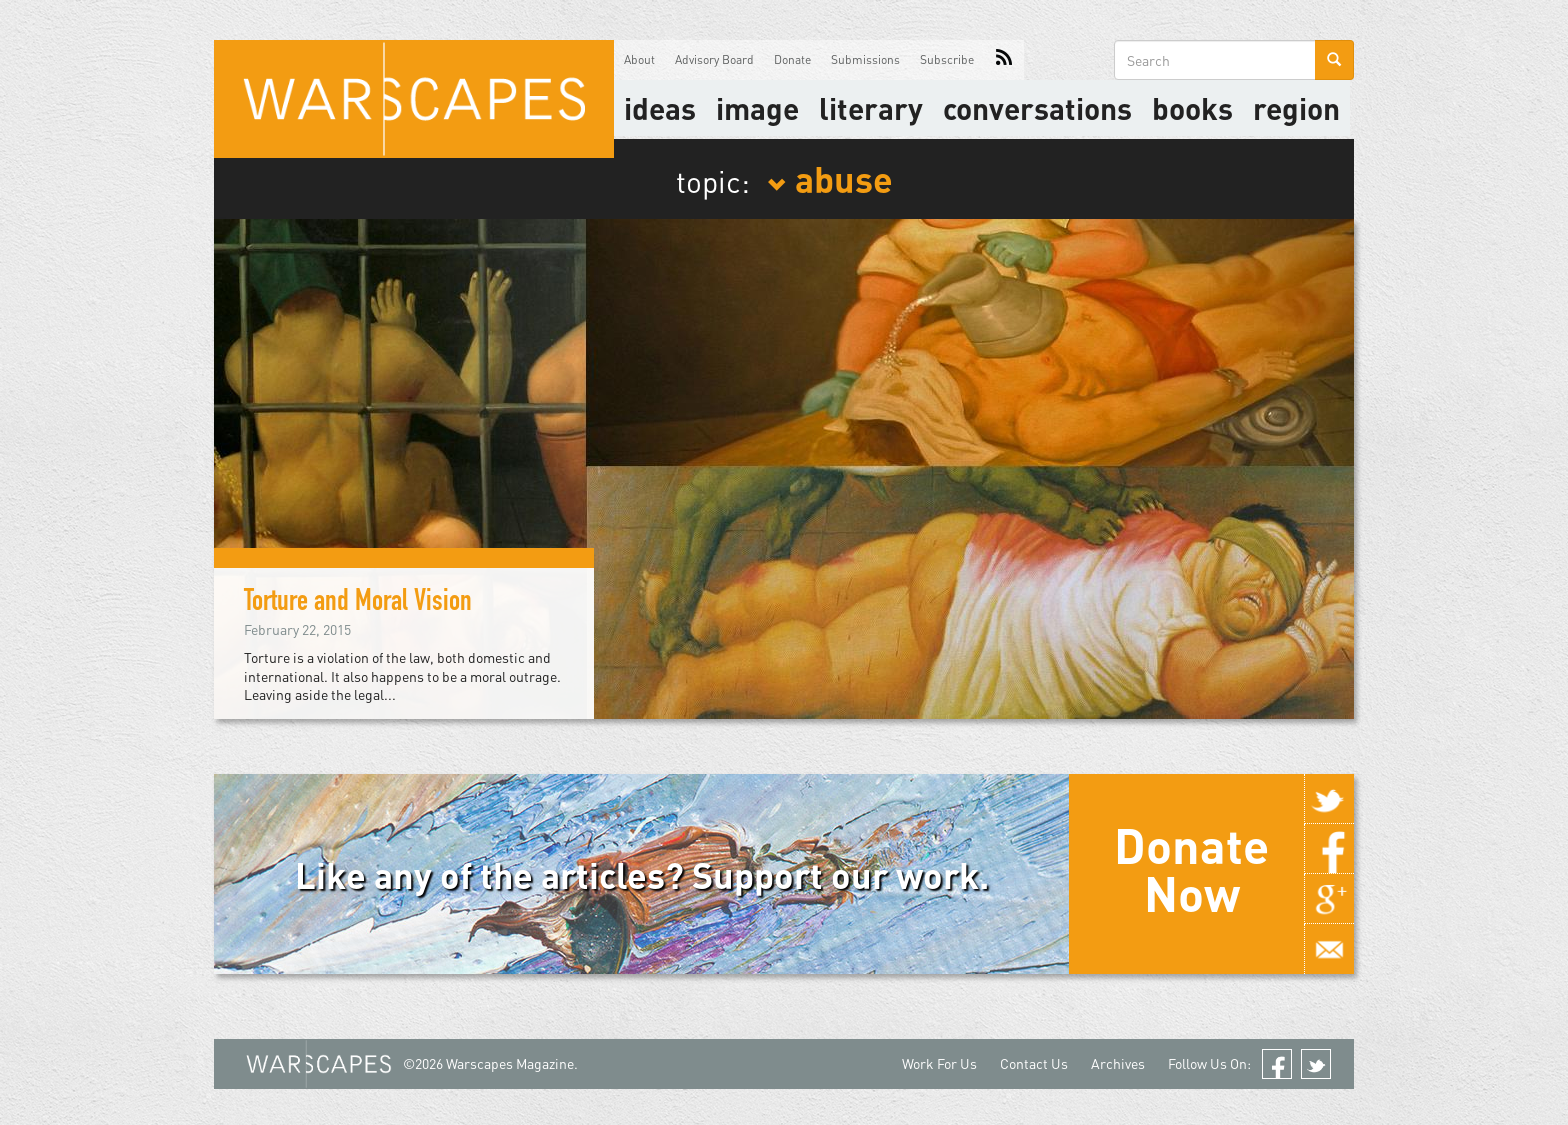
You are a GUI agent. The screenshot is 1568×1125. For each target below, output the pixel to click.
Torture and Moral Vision (358, 604)
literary (871, 108)
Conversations (1037, 108)
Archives (1118, 1063)
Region (1296, 108)
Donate (792, 59)
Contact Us (1034, 1063)
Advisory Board (714, 59)
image (757, 108)
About (639, 59)
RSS (1004, 60)
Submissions (865, 59)
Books (1192, 108)
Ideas (660, 108)
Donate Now (1191, 869)
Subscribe (947, 59)
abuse (830, 178)
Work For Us (939, 1063)
